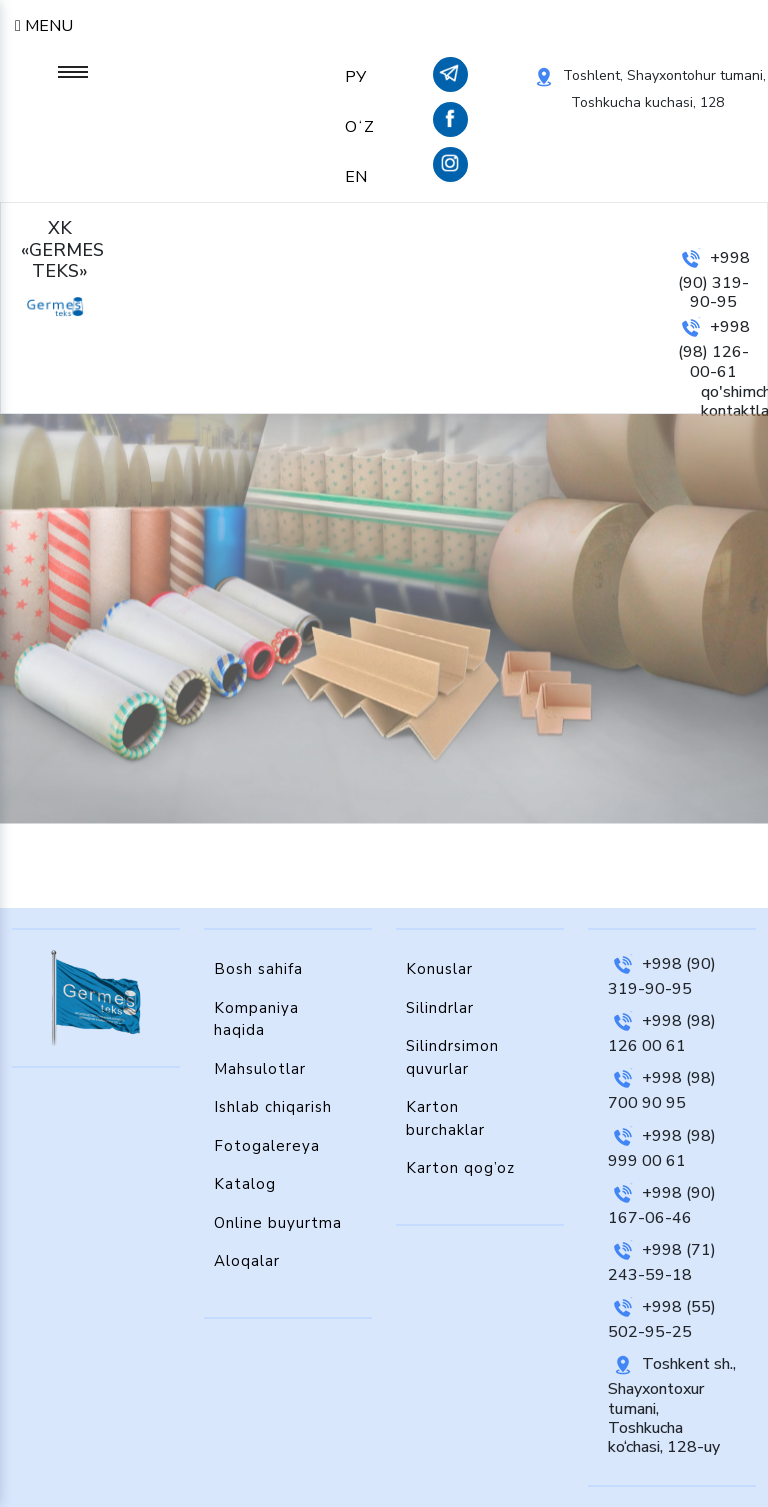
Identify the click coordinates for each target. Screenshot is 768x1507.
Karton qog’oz (460, 1168)
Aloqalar (247, 1261)
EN (356, 177)
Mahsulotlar (260, 1069)
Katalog (245, 1184)
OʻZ (359, 127)
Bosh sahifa (258, 969)
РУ (355, 77)
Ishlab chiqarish (273, 1107)
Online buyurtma (278, 1223)
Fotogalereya (267, 1146)
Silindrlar (440, 1008)
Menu (44, 26)
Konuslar (439, 969)
